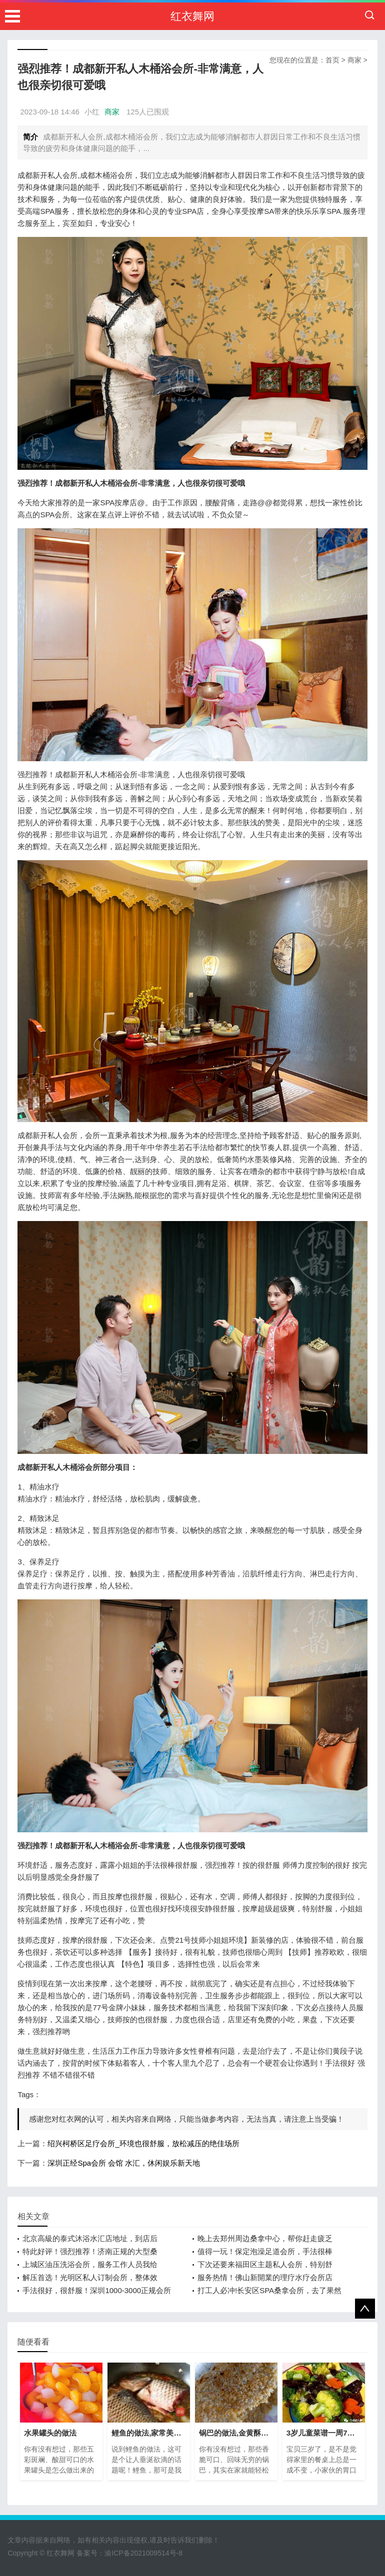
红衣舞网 (192, 16)
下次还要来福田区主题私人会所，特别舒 (265, 2264)
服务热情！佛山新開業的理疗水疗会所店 (265, 2277)
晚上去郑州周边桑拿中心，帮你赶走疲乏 (265, 2238)
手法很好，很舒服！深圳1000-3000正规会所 (96, 2290)
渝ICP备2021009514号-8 (143, 2553)
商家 (355, 60)
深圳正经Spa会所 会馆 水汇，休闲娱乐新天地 (124, 2163)
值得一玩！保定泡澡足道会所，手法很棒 (265, 2251)
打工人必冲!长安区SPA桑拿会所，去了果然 (270, 2290)
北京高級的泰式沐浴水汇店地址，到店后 (90, 2238)
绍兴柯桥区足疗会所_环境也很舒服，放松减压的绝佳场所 (143, 2143)
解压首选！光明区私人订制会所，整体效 (90, 2277)
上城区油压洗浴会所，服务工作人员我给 (90, 2264)
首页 (333, 60)
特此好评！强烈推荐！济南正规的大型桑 (90, 2251)
